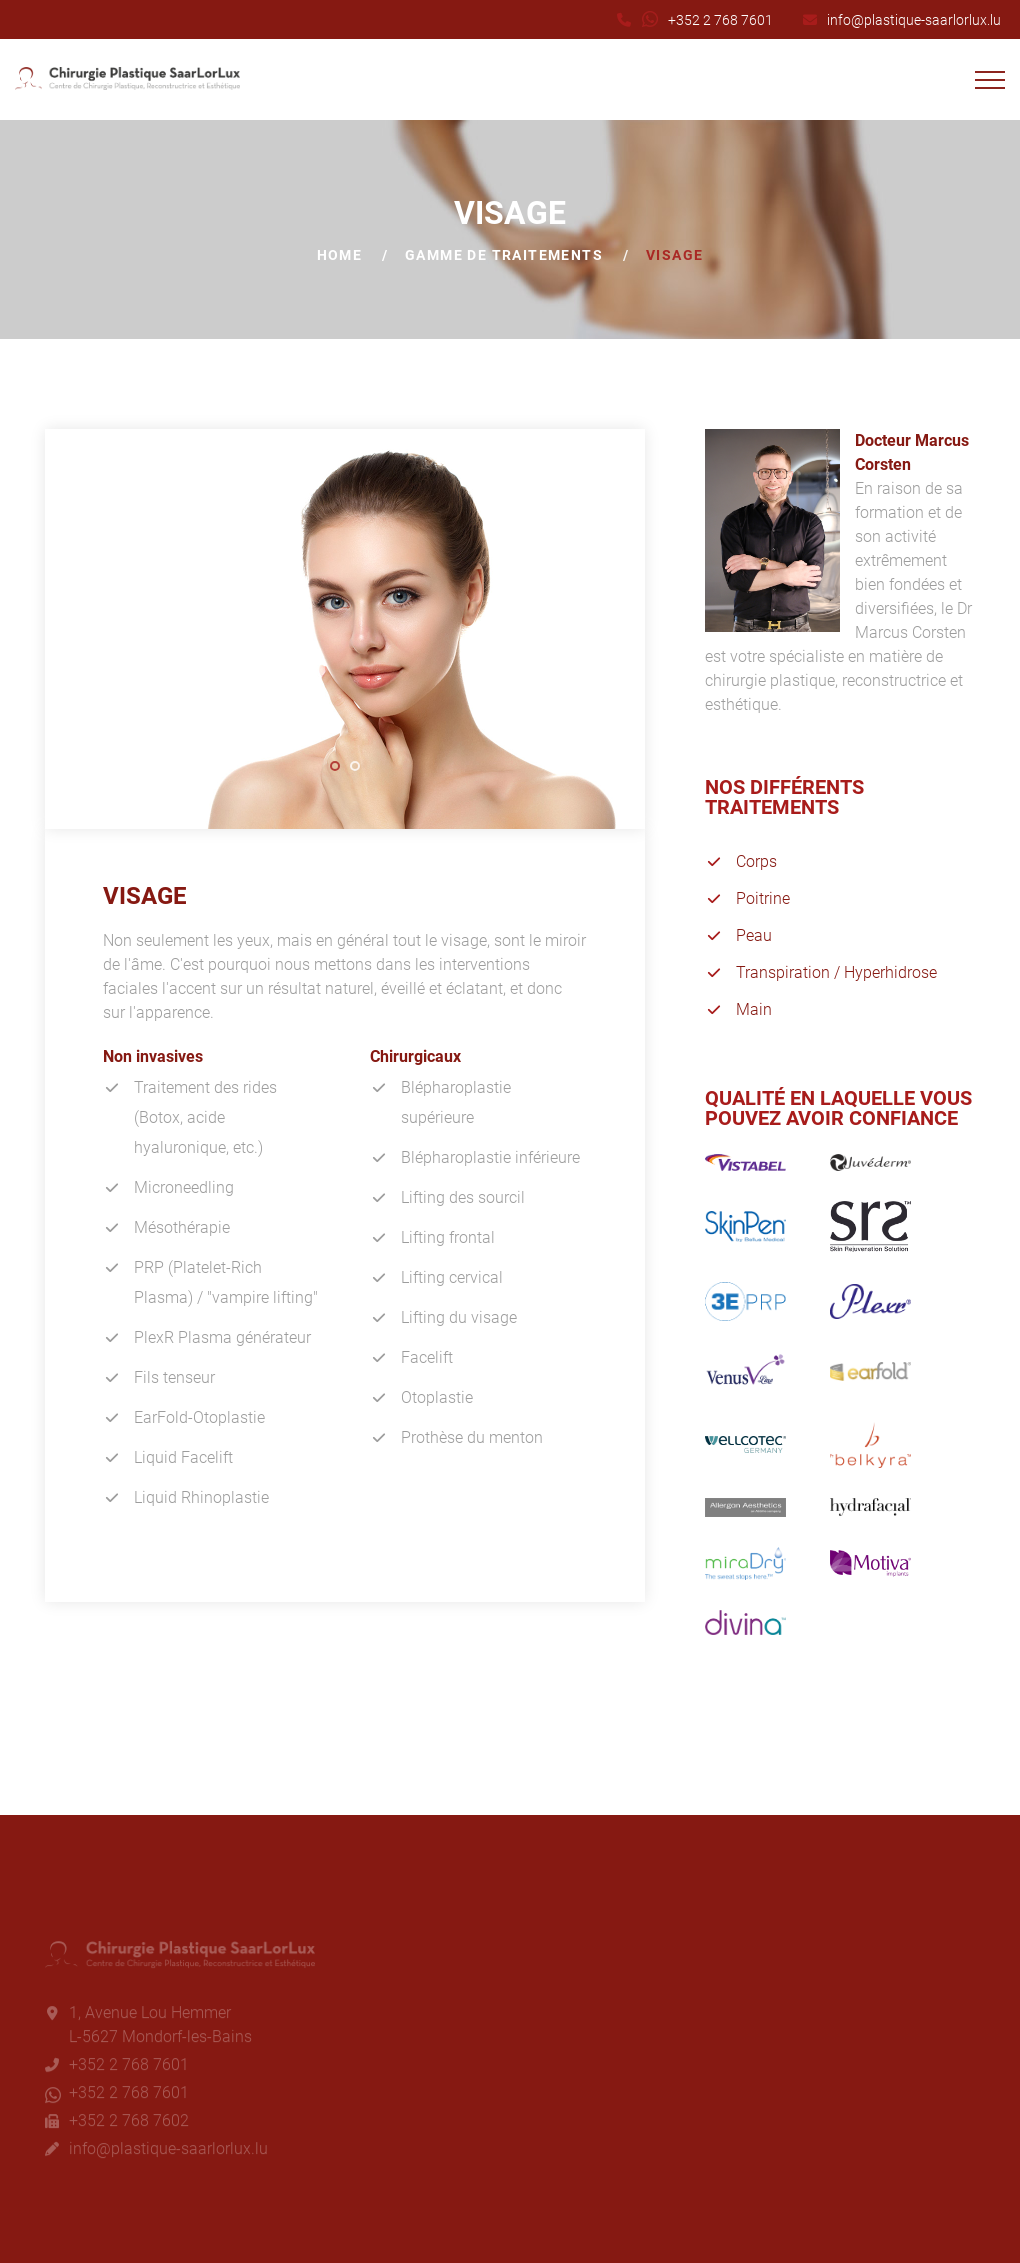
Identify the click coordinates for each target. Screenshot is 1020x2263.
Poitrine (763, 898)
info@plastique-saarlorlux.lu (914, 20)
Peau (754, 935)
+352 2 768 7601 (720, 20)
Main (754, 1009)
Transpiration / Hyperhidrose (836, 972)
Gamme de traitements (504, 255)
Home (340, 255)
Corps (756, 861)
